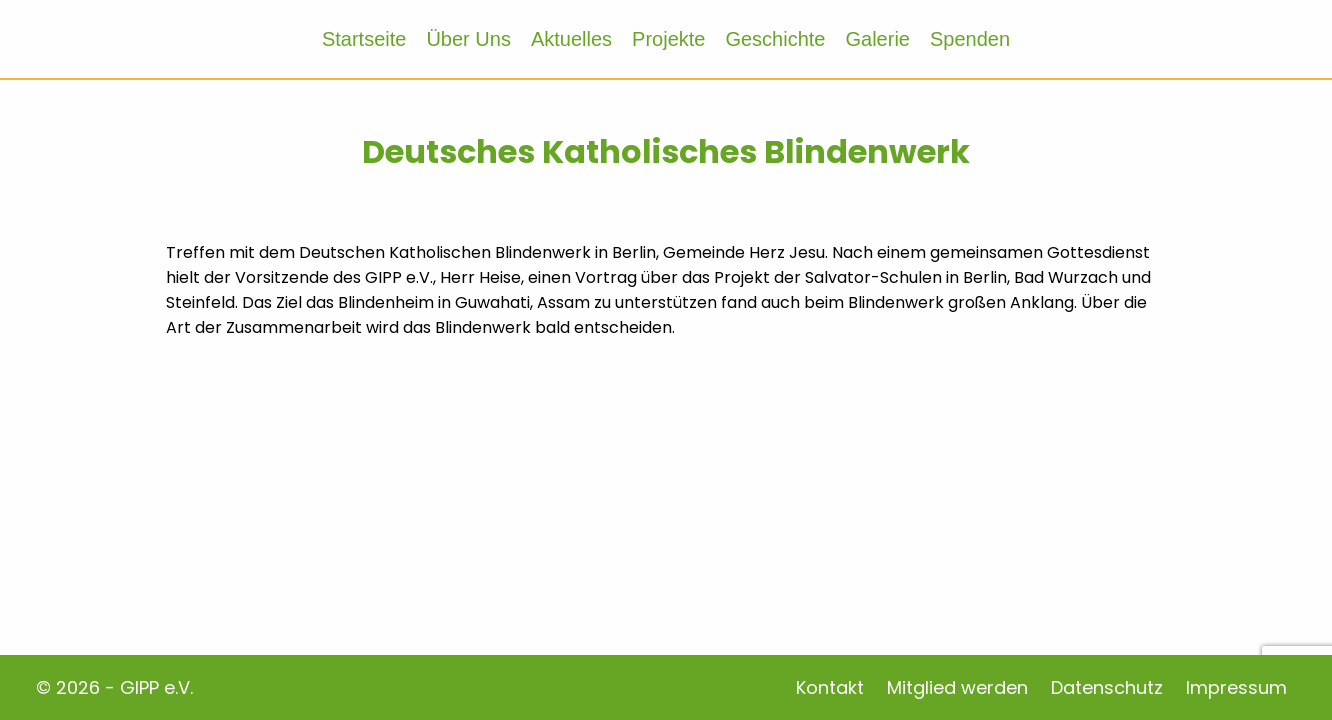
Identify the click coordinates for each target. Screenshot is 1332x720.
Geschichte (775, 39)
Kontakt (830, 687)
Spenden (970, 39)
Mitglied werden (957, 687)
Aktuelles (571, 39)
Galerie (878, 39)
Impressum (1236, 687)
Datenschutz (1107, 687)
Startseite (364, 39)
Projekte (668, 39)
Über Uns (468, 39)
